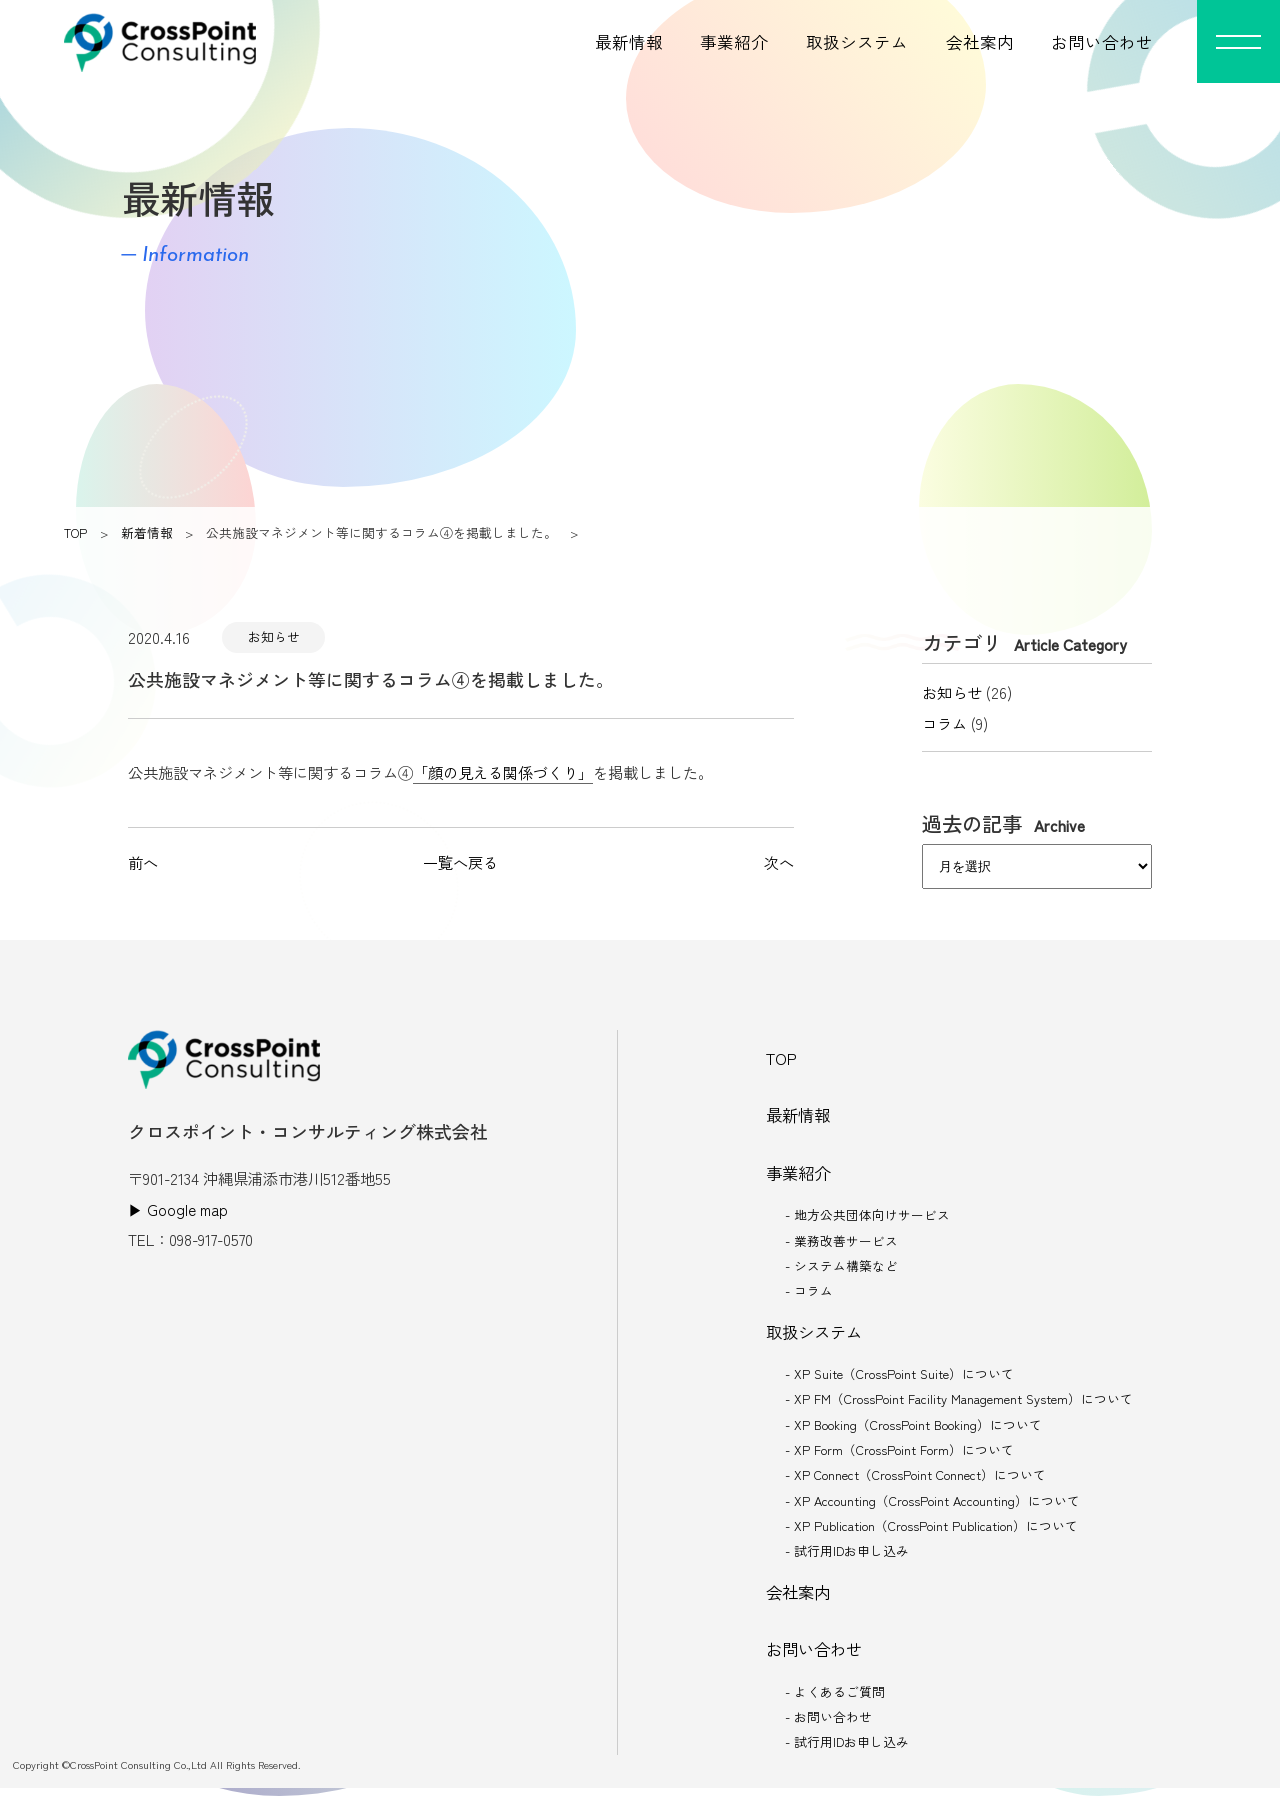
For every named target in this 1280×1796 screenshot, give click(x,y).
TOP (75, 532)
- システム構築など (841, 1267)
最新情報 (629, 42)
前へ (143, 862)
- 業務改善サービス (841, 1242)
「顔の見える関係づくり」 (503, 772)
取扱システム (857, 42)
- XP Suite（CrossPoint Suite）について (899, 1377)
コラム (944, 723)
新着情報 (147, 532)
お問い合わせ (1102, 42)
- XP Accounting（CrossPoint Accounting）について (932, 1505)
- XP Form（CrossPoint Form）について (899, 1454)
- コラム (809, 1293)
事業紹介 (734, 42)
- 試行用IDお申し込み (847, 1556)
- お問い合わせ (828, 1724)
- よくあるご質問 (835, 1698)
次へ (779, 862)
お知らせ (274, 636)
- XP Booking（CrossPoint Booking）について (913, 1428)
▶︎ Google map (179, 1209)
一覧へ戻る (460, 862)
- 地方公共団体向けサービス (867, 1216)
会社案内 (980, 42)
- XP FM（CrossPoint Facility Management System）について (959, 1402)
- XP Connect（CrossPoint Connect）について (915, 1479)
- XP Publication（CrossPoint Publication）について (932, 1530)
